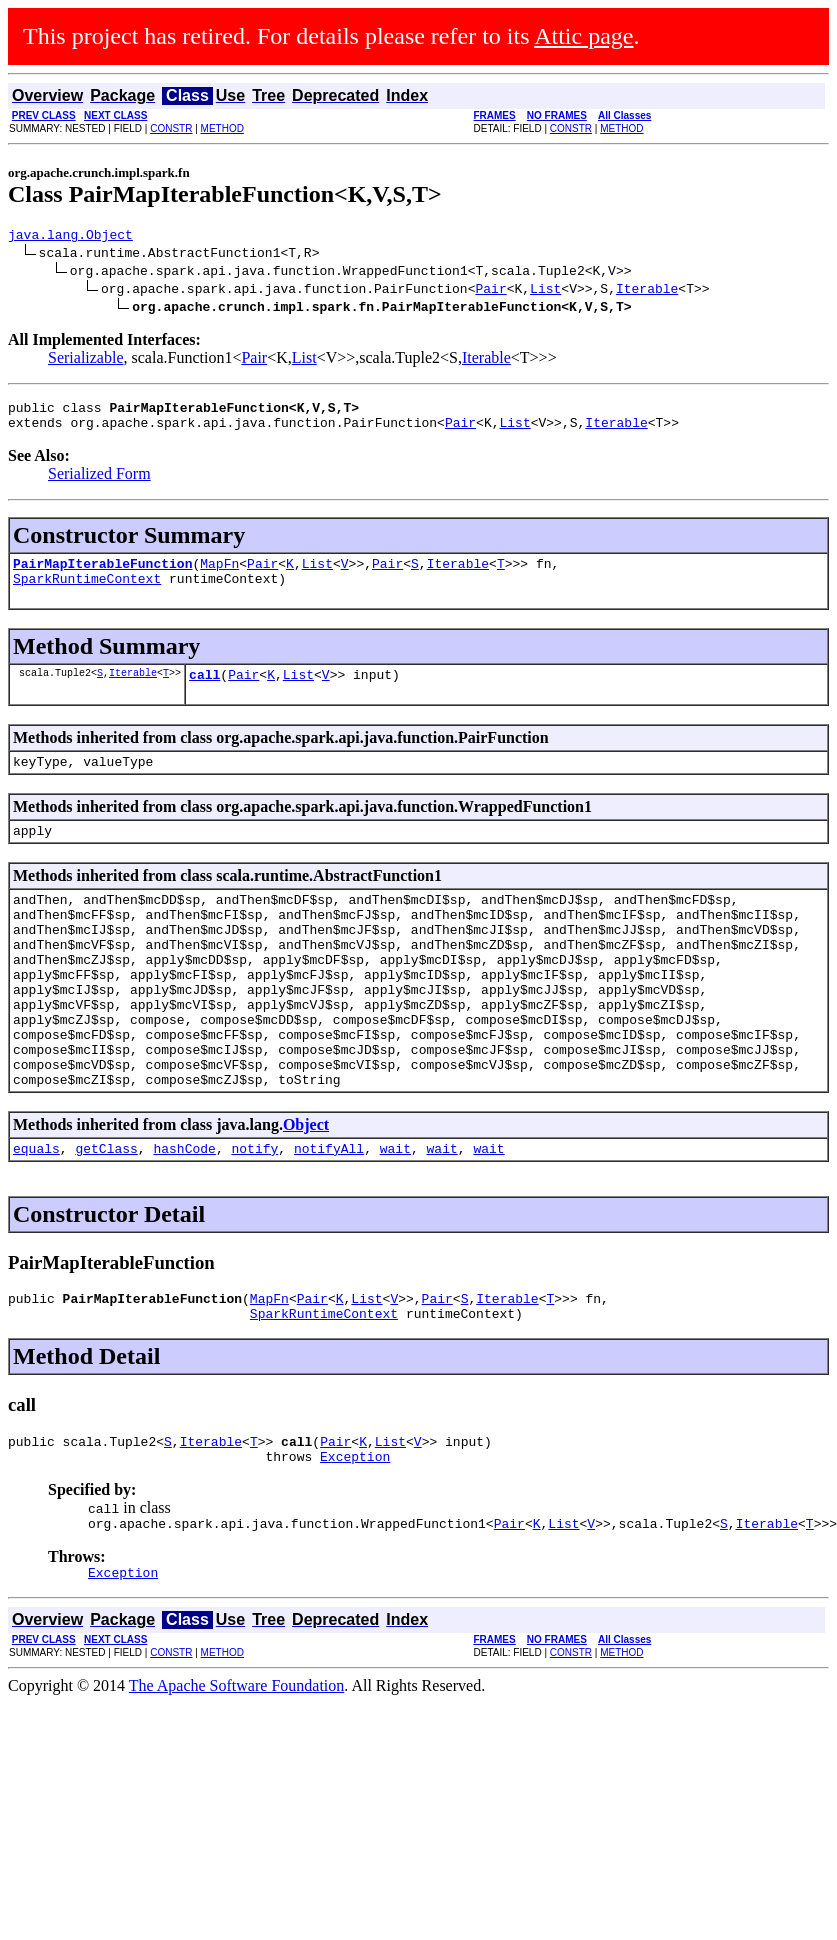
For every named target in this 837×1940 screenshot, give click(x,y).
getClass (106, 1214)
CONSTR (171, 128)
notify (254, 1214)
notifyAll (329, 1214)
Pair (490, 291)
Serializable (86, 360)
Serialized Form (99, 482)
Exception (355, 1534)
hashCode (184, 1214)
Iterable (647, 291)
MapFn (219, 575)
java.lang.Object (70, 237)
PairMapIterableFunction (102, 575)
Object (306, 1187)
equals (36, 1214)
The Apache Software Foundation (237, 1769)
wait (395, 1214)
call (204, 692)
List (545, 291)
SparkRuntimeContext (87, 593)
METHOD (222, 128)
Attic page (583, 36)
